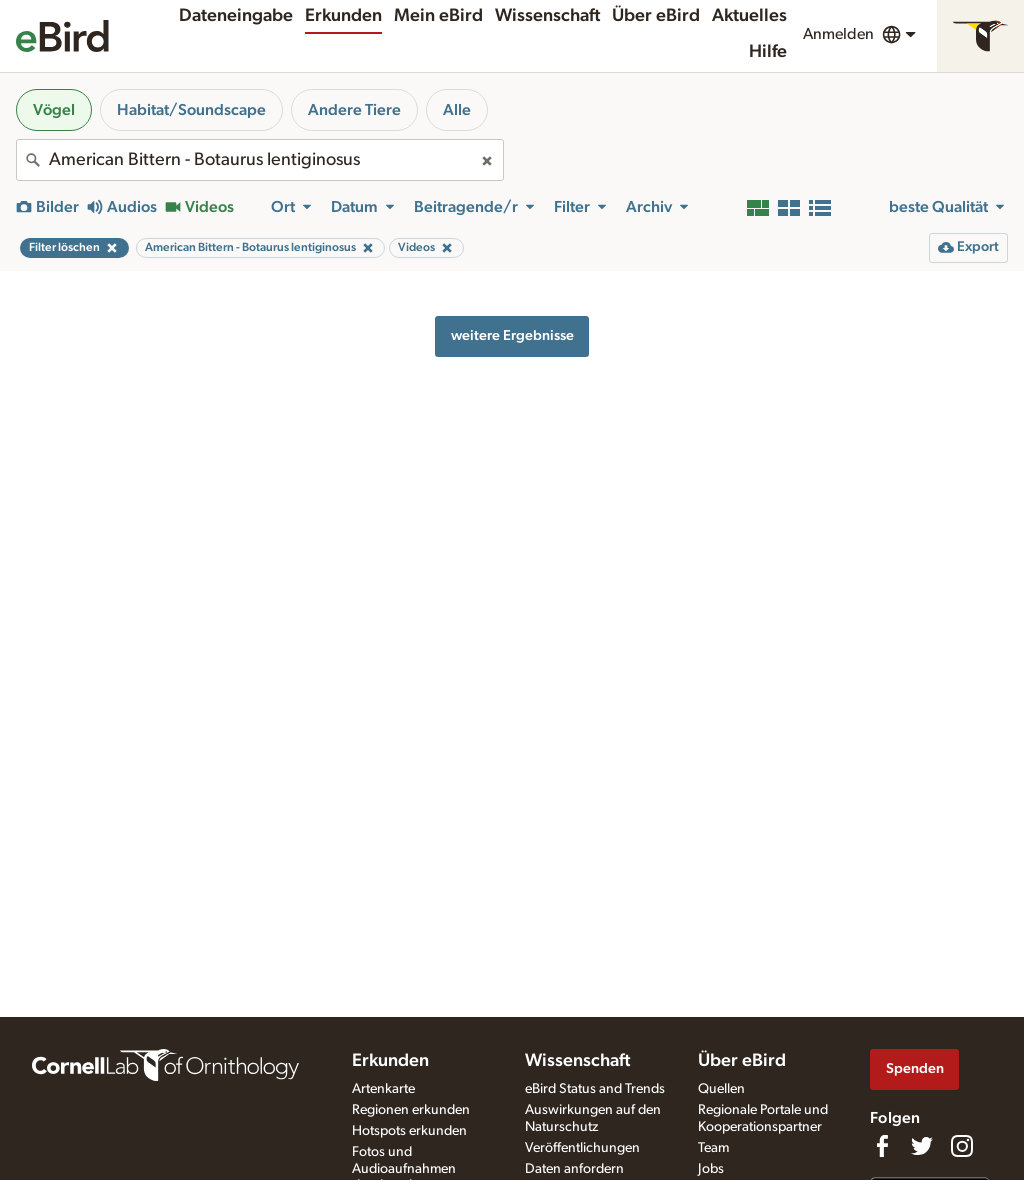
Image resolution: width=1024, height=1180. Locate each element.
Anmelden (838, 34)
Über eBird (656, 16)
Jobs (711, 1169)
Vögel (54, 110)
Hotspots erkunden (409, 1131)
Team (713, 1148)
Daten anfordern (574, 1169)
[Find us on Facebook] (882, 1146)
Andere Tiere (354, 110)
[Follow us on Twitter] (922, 1146)
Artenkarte (383, 1089)
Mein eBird (438, 16)
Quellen (721, 1089)
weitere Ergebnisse (512, 335)
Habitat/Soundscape (191, 110)
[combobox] (260, 160)
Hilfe (768, 52)
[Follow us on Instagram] (962, 1146)
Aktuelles (749, 16)
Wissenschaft (547, 16)
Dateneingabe (236, 16)
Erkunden (343, 16)
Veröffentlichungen (582, 1148)
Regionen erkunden (411, 1110)
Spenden (915, 1068)
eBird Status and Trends (595, 1089)
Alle (457, 110)
